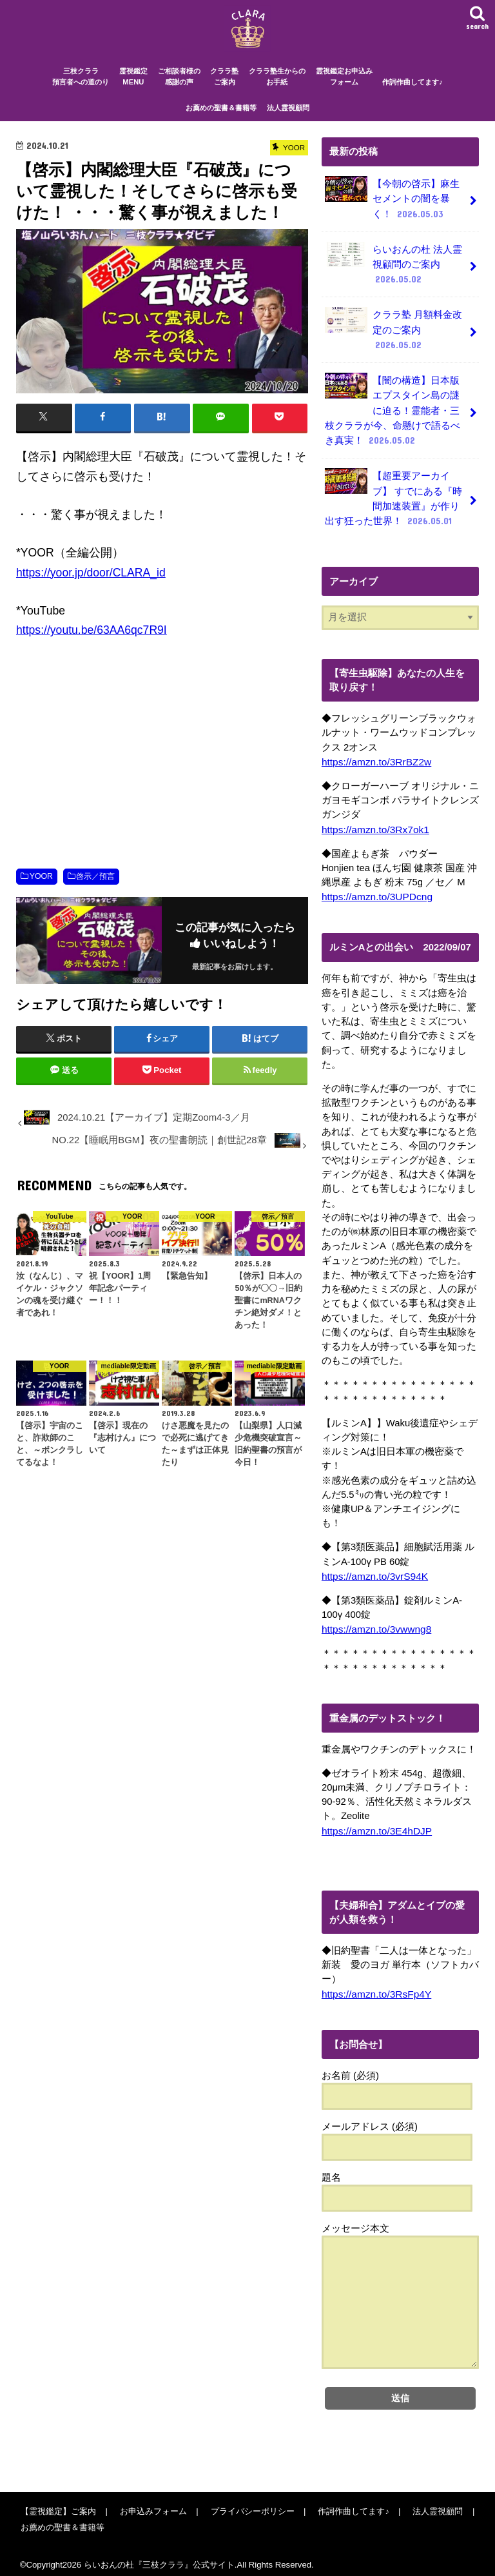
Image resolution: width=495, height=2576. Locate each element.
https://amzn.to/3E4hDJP (374, 1823)
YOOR (41, 887)
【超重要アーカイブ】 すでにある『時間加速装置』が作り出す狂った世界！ (392, 495)
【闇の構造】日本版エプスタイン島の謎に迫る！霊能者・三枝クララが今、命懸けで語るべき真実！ (392, 410)
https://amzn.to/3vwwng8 (374, 1622)
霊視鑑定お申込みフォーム (344, 88)
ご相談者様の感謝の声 (179, 88)
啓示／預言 (95, 887)
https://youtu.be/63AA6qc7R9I (91, 641)
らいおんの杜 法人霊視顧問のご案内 (392, 271)
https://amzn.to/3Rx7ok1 (373, 824)
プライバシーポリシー (248, 2502)
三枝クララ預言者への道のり (80, 88)
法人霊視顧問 (288, 119)
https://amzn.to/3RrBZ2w (374, 757)
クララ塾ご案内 (224, 88)
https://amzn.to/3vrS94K (372, 1569)
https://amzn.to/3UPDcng (375, 890)
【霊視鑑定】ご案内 (57, 2502)
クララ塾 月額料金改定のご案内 (392, 334)
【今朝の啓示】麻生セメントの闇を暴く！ (391, 208)
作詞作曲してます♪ (412, 93)
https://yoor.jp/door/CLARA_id (91, 583)
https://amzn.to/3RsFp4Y (374, 1985)
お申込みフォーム (150, 2502)
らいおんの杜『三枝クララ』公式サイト (159, 2556)
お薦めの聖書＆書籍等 (221, 119)
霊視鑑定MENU (133, 88)
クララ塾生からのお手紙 (277, 88)
